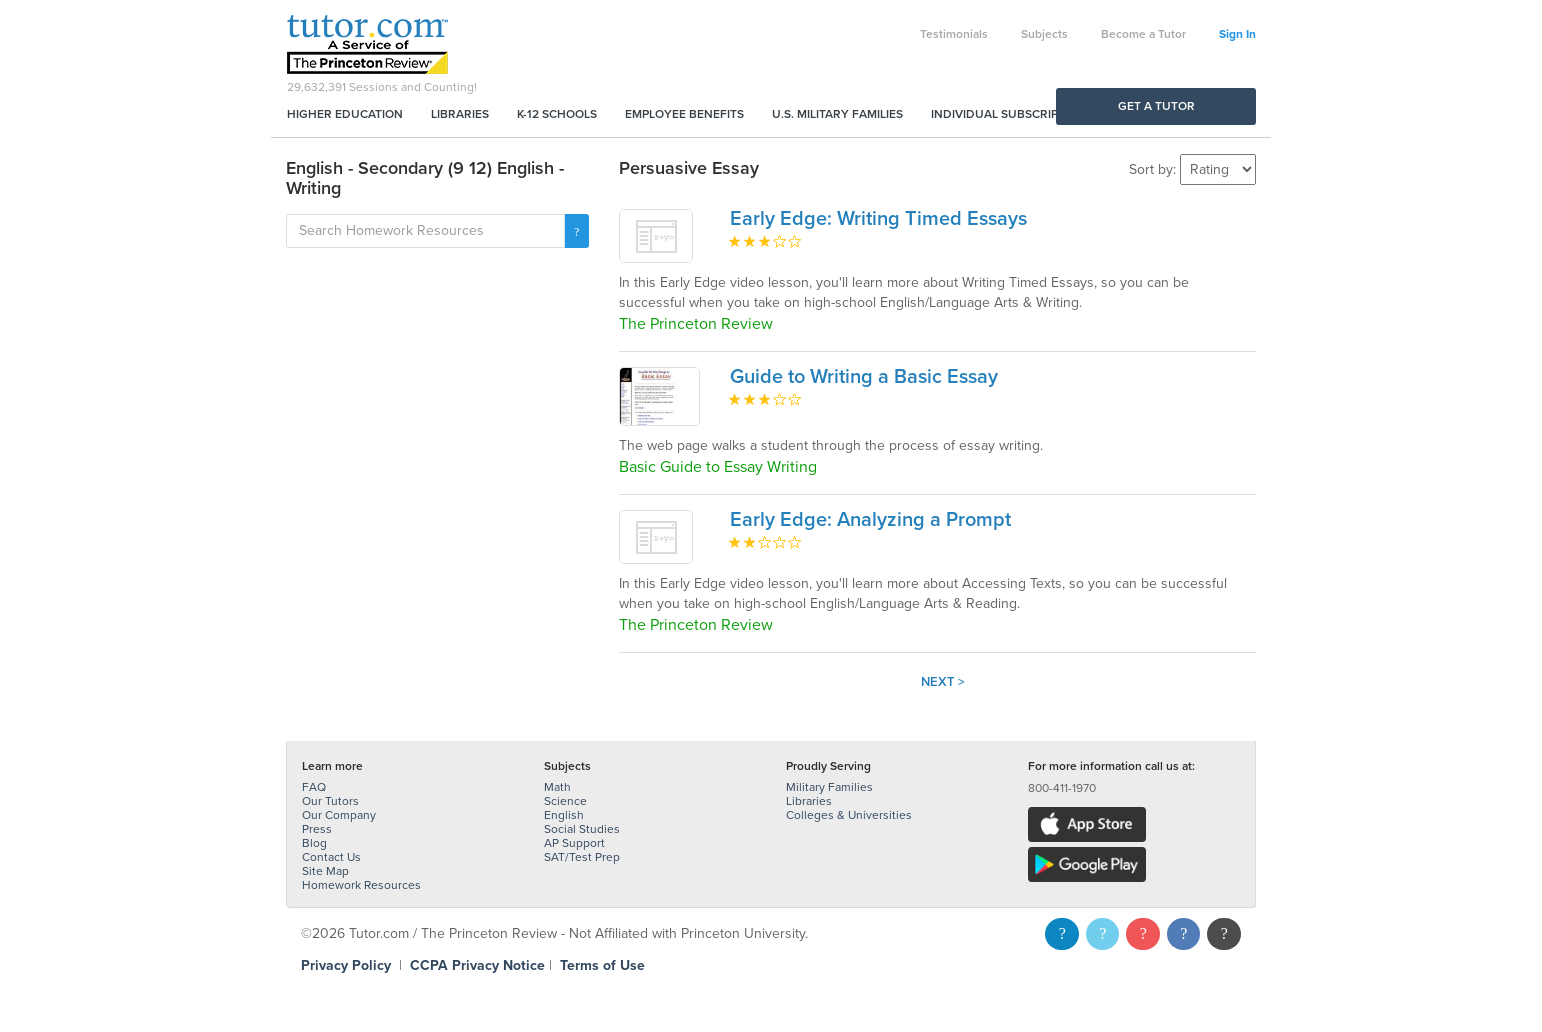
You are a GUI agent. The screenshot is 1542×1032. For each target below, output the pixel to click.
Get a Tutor (1156, 106)
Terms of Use (602, 965)
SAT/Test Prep (582, 857)
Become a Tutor (1143, 34)
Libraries (460, 114)
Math (557, 787)
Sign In (1237, 34)
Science (565, 801)
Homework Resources (361, 885)
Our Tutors (330, 801)
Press (317, 829)
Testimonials (954, 34)
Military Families (829, 787)
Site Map (325, 871)
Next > (943, 682)
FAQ (314, 787)
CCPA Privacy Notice (477, 965)
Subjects (1044, 34)
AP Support (574, 843)
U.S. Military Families (837, 114)
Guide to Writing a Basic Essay (864, 377)
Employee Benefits (684, 114)
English (564, 815)
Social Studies (582, 829)
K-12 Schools (557, 114)
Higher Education (345, 114)
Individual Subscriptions (1012, 114)
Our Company (339, 815)
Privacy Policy (346, 965)
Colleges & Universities (849, 815)
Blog (314, 843)
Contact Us (331, 857)
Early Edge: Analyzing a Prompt (870, 520)
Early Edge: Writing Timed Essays (878, 219)
